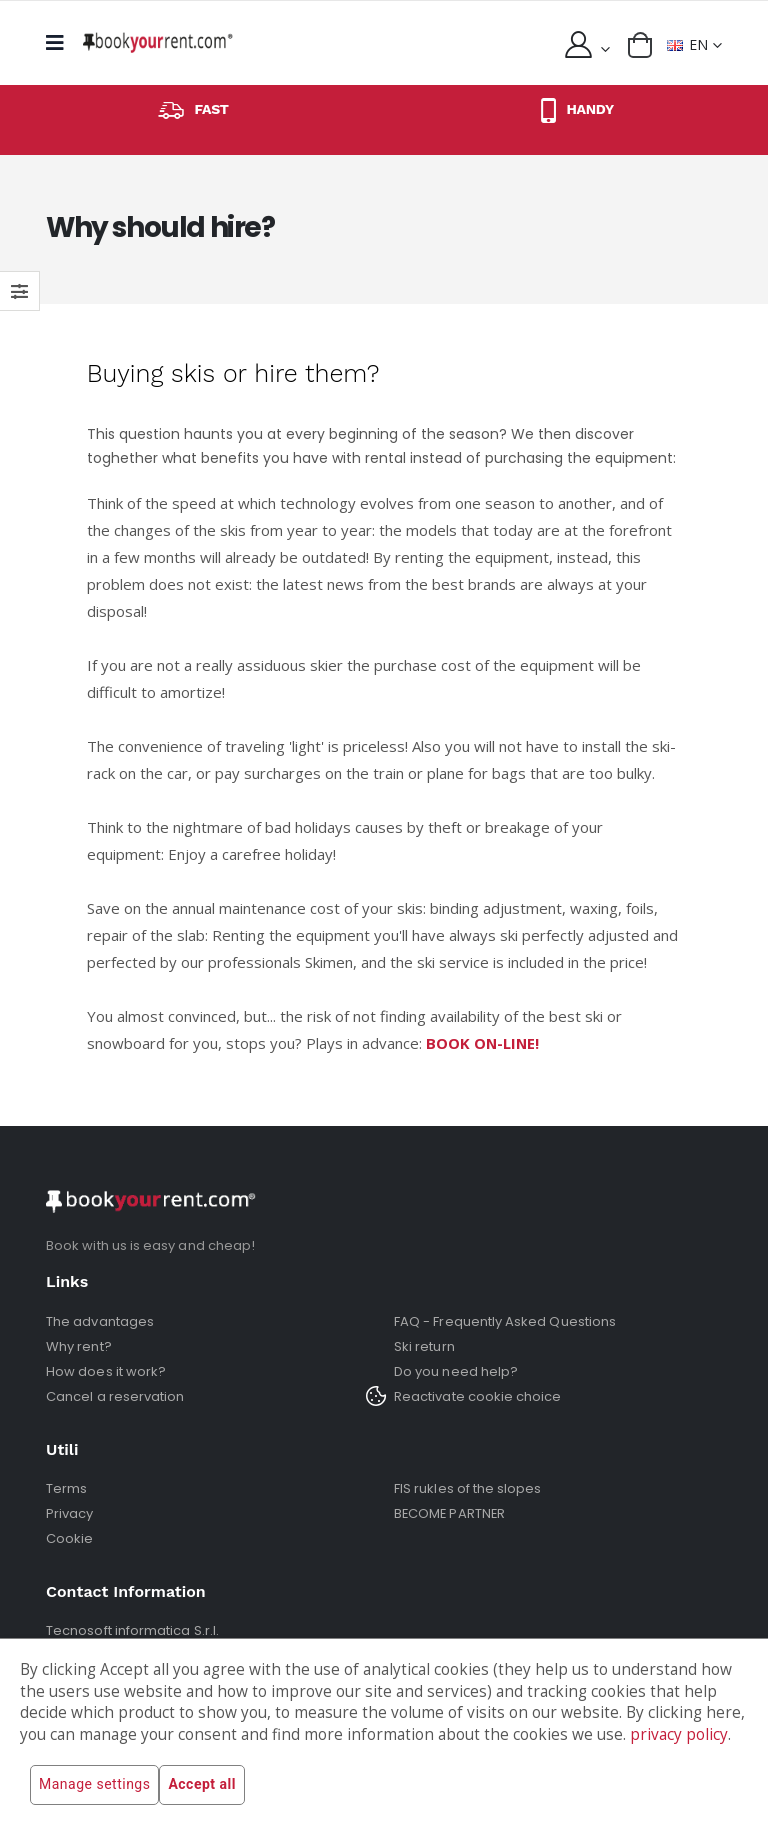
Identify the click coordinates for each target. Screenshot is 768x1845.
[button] (640, 45)
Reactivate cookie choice (478, 1396)
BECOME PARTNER (451, 1513)
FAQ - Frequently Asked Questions (505, 1321)
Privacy (69, 1513)
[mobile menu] (60, 43)
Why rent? (79, 1346)
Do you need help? (456, 1371)
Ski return (424, 1346)
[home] (158, 42)
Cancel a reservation (115, 1396)
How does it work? (106, 1371)
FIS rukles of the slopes (468, 1488)
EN (687, 44)
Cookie (69, 1538)
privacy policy (679, 1734)
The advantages (100, 1321)
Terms (66, 1488)
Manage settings (94, 1785)
